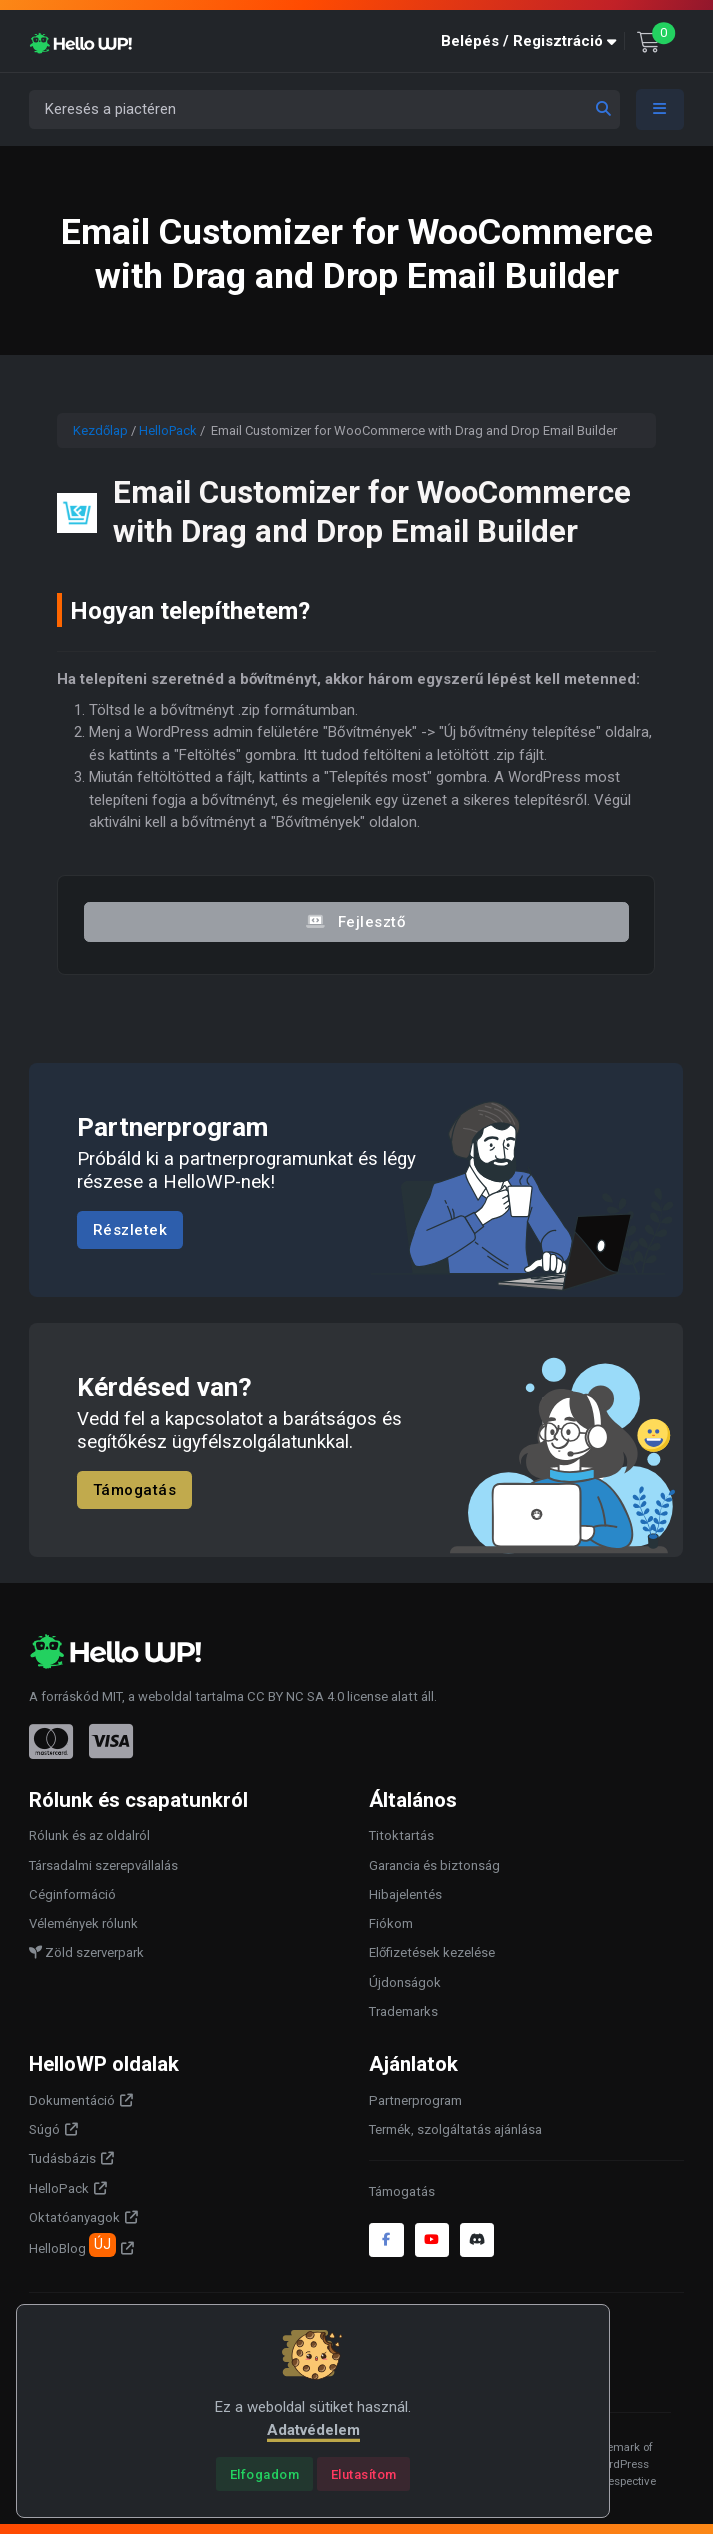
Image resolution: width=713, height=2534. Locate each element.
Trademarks (403, 2011)
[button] (533, 41)
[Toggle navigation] (660, 109)
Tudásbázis (62, 2158)
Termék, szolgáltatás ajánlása (455, 2129)
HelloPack (168, 430)
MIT (112, 1696)
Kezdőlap (100, 430)
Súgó (44, 2129)
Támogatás (135, 1490)
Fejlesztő (357, 922)
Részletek (130, 1230)
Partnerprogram (415, 2100)
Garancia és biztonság (434, 1865)
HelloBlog (72, 2245)
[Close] (264, 2474)
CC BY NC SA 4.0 (295, 1696)
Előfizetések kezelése (432, 1952)
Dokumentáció (72, 2100)
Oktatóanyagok (74, 2217)
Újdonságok (405, 1982)
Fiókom (391, 1923)
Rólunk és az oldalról (89, 1835)
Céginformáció (72, 1894)
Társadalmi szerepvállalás (103, 1865)
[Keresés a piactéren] (324, 109)
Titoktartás (401, 1835)
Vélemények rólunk (83, 1923)
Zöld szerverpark (86, 1952)
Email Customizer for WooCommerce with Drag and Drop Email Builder (372, 512)
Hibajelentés (405, 1894)
